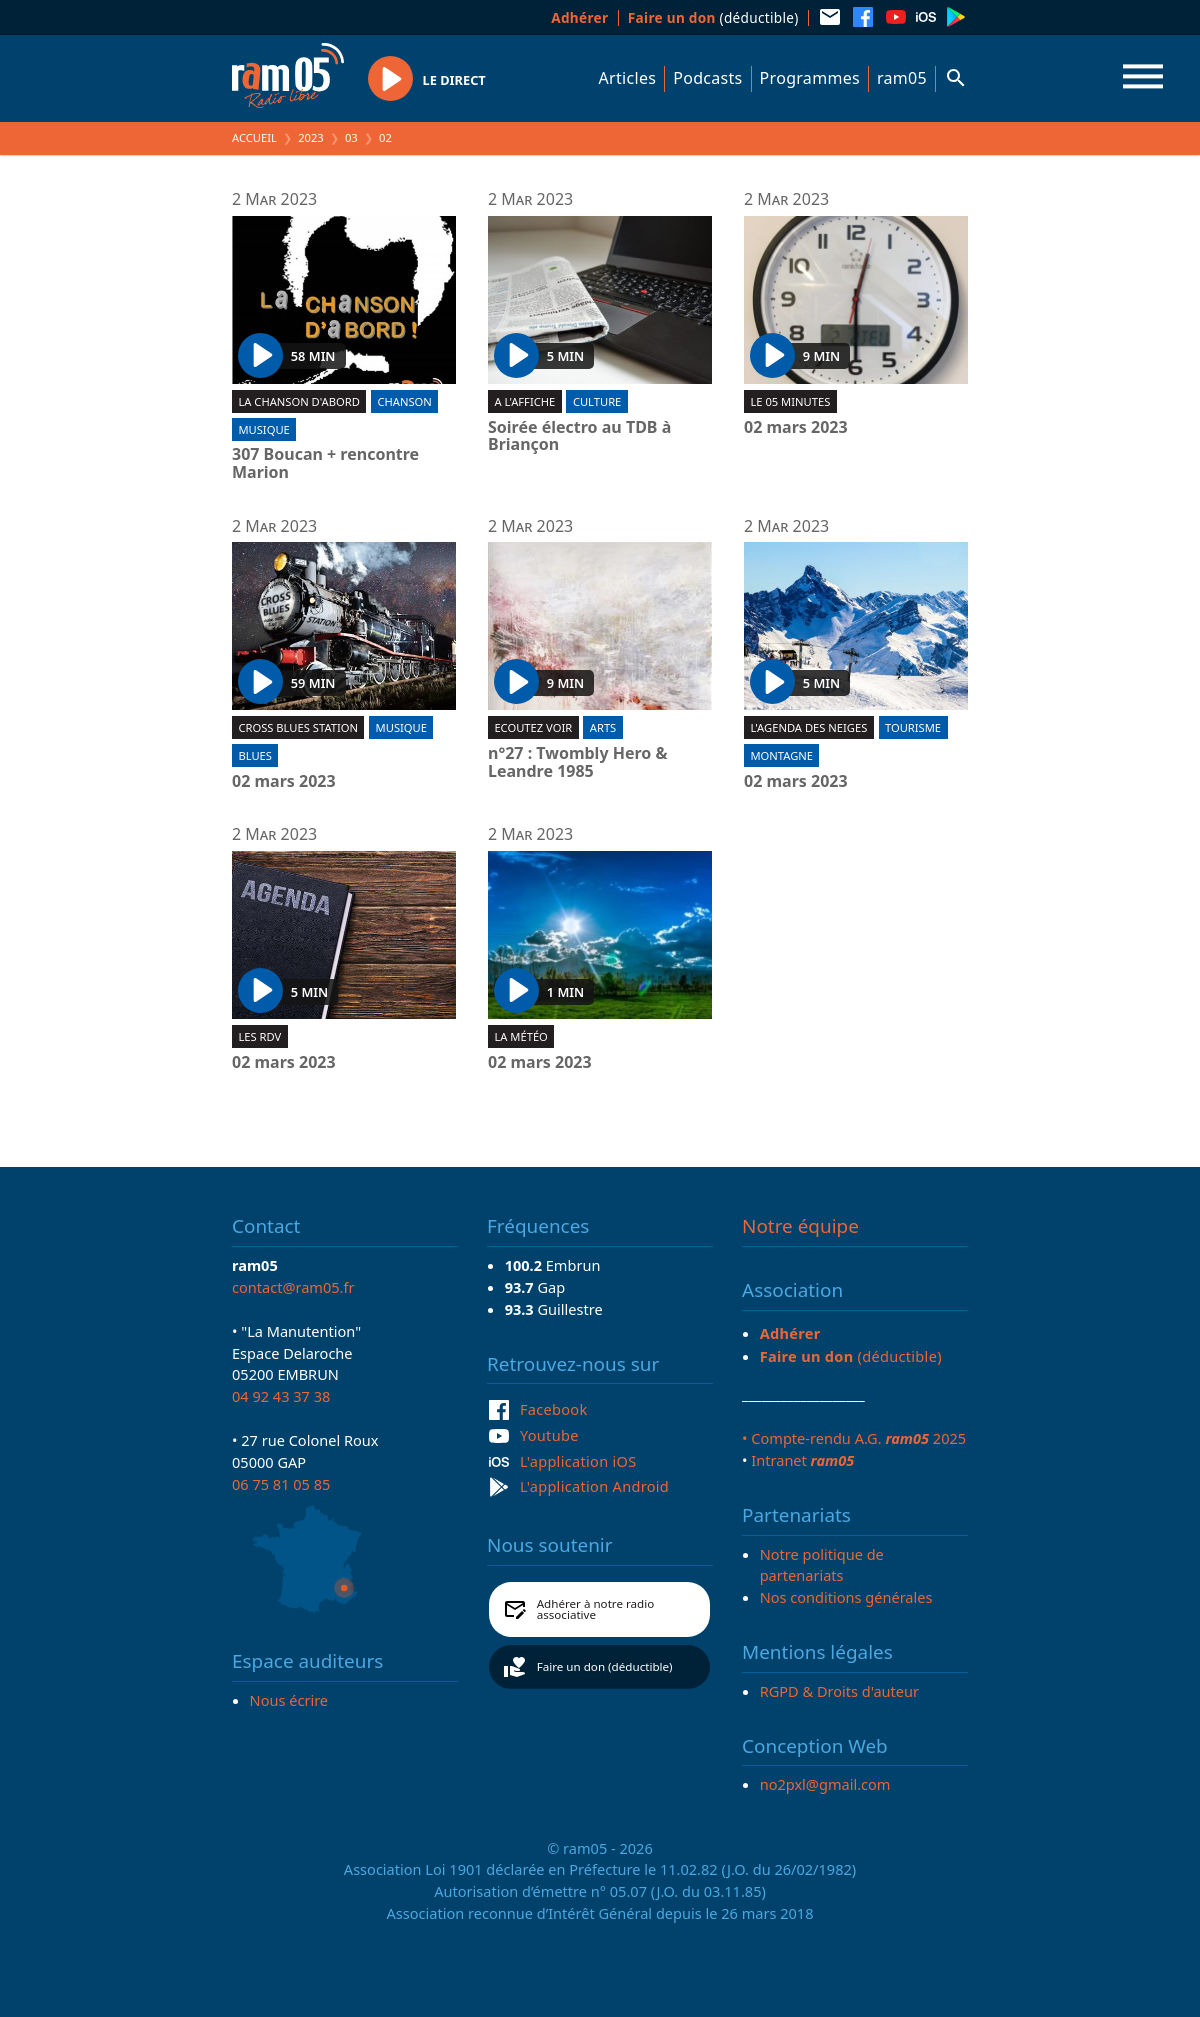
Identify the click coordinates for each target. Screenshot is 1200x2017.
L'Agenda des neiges (808, 727)
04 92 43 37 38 (281, 1396)
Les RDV (259, 1036)
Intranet (802, 1460)
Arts (603, 727)
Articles (628, 78)
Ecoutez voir (533, 727)
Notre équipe (800, 1226)
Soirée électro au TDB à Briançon (579, 436)
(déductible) (713, 17)
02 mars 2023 (796, 428)
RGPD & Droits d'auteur (839, 1691)
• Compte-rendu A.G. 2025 (854, 1438)
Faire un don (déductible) (605, 1666)
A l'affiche (524, 401)
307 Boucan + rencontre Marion (325, 463)
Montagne (781, 755)
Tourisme (913, 727)
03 (351, 137)
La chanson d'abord (298, 401)
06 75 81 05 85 (281, 1484)
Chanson (404, 401)
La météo (520, 1036)
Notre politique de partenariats (822, 1565)
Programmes (810, 78)
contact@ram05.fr (293, 1287)
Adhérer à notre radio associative (596, 1609)
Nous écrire (289, 1700)
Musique (263, 429)
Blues (255, 755)
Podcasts (707, 78)
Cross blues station (298, 727)
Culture (597, 401)
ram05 (902, 78)
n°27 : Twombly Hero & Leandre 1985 (577, 762)
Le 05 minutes (790, 401)
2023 (311, 137)
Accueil (254, 137)
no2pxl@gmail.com (825, 1784)
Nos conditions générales (846, 1597)
